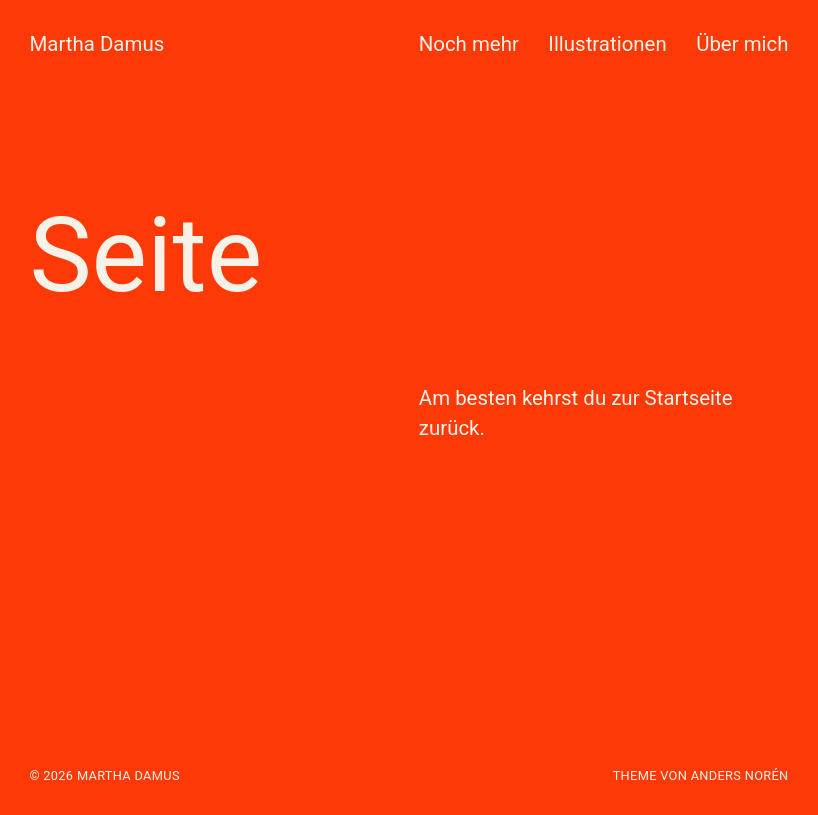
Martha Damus (96, 44)
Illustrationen (607, 44)
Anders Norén (740, 775)
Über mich (742, 44)
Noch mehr (469, 44)
